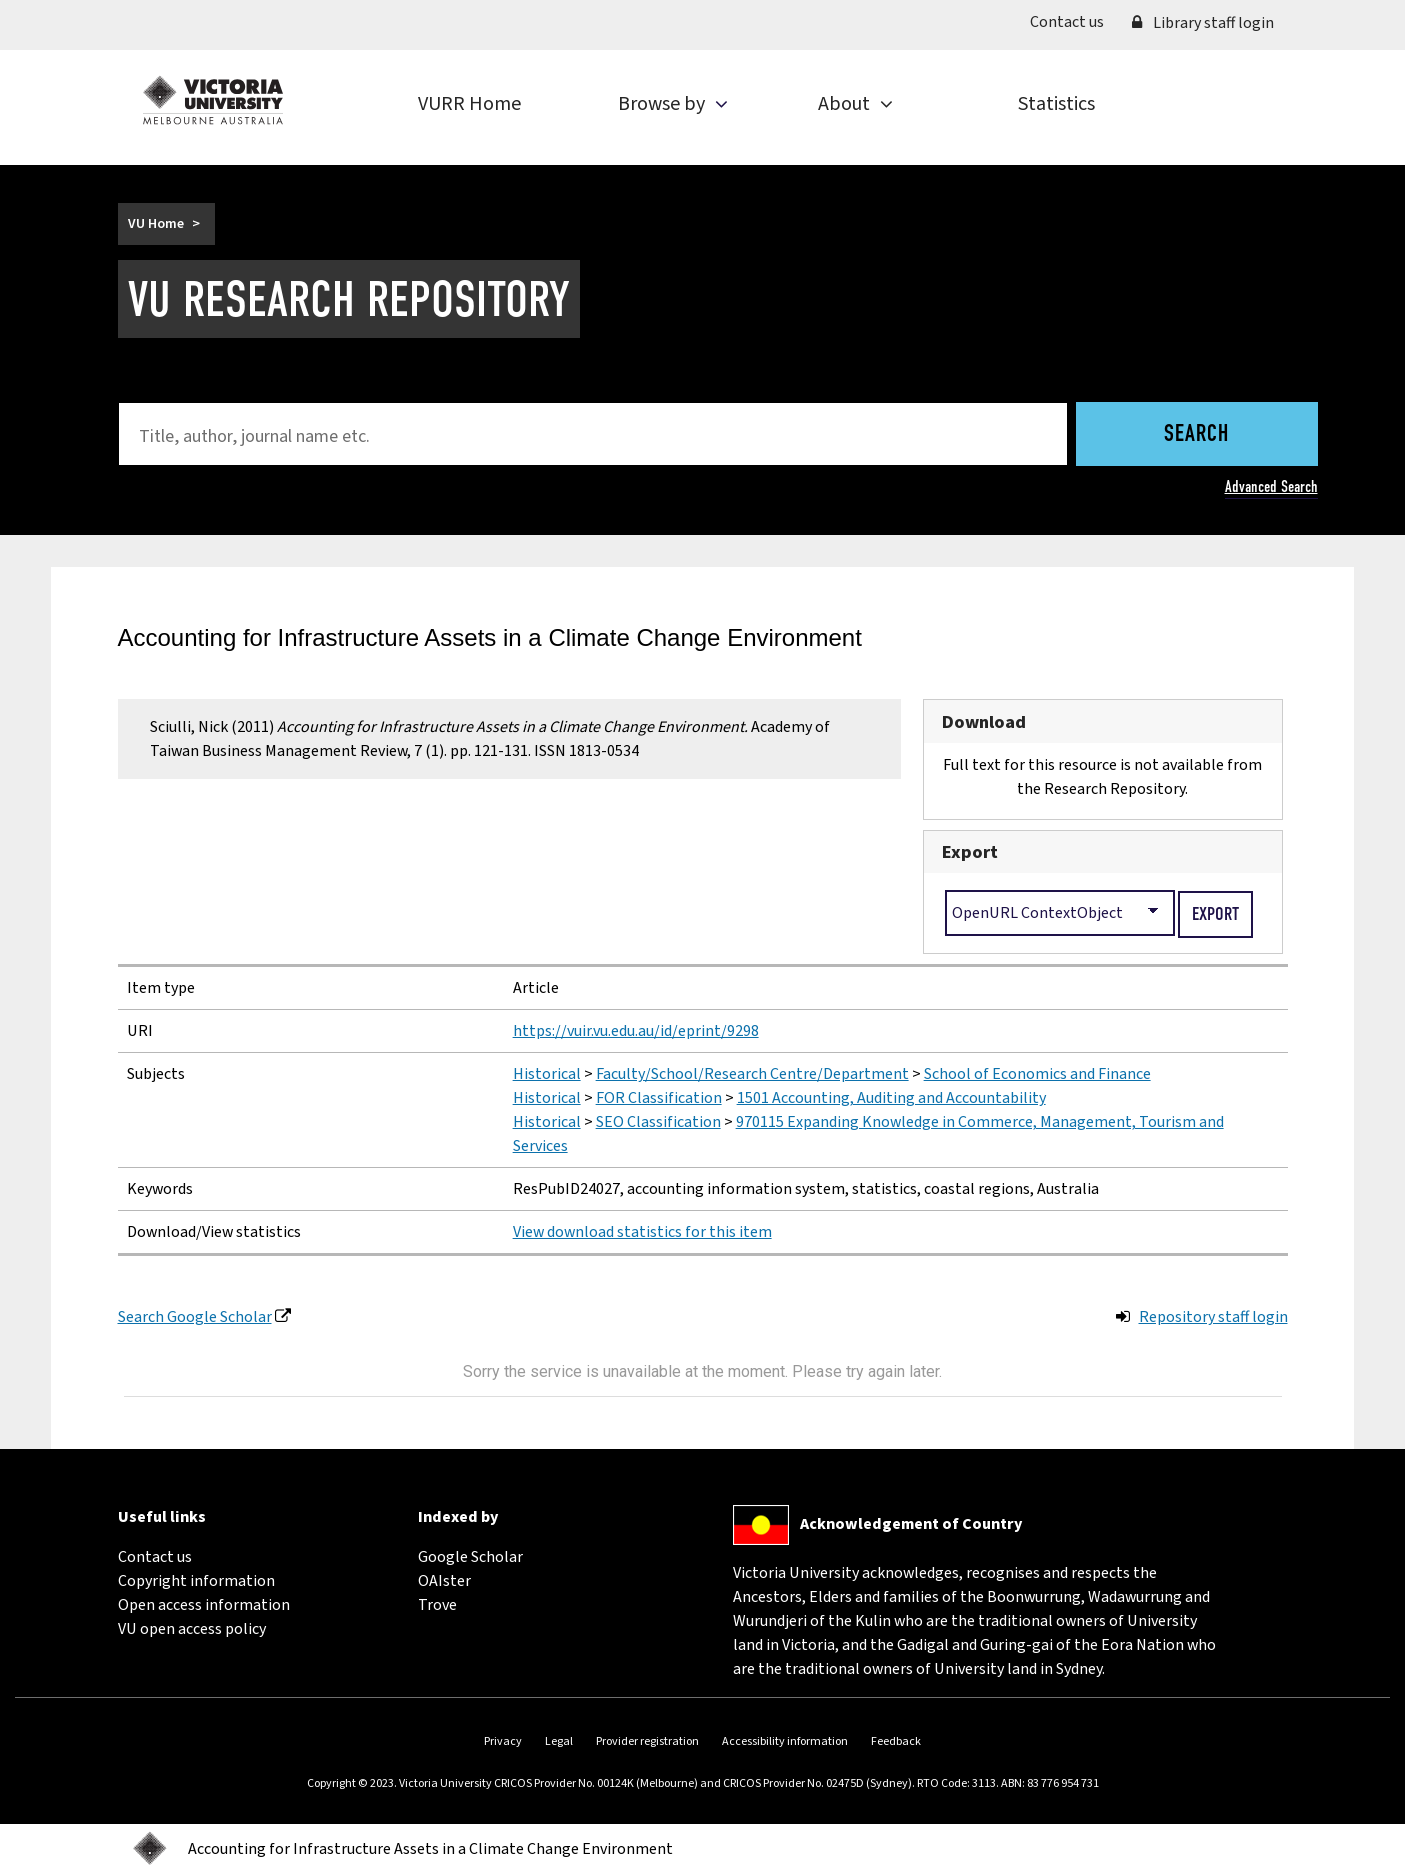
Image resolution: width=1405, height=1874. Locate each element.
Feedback (896, 1741)
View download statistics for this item (642, 1232)
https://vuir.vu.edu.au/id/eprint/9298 (636, 1031)
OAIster (444, 1581)
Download (984, 722)
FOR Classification (659, 1098)
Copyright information (196, 1581)
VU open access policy (192, 1629)
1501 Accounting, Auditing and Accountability (891, 1098)
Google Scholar (470, 1557)
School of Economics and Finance (1037, 1074)
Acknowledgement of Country (911, 1524)
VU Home (156, 224)
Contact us (1074, 21)
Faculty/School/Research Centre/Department (752, 1074)
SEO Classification (658, 1122)
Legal (559, 1741)
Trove (437, 1605)
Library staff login (1203, 23)
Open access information (204, 1605)
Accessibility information (785, 1741)
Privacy (503, 1741)
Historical (547, 1074)
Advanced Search (1271, 486)
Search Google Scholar (195, 1317)
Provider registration (647, 1741)
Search (1196, 435)
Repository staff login (1213, 1317)
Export (970, 852)
